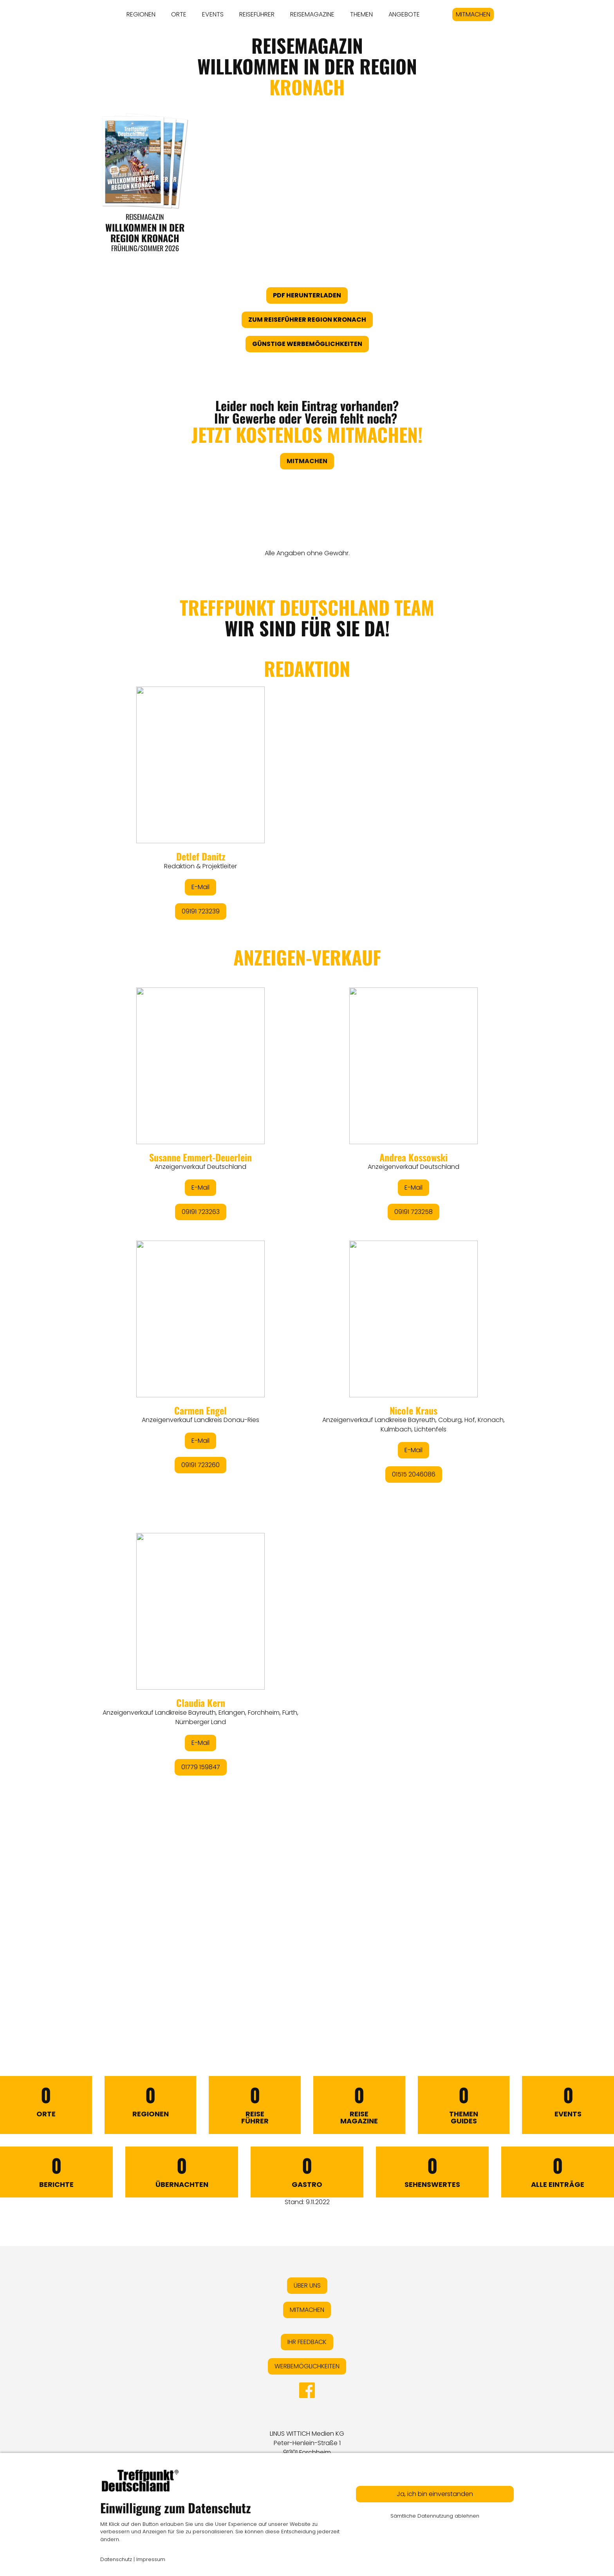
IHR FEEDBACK (307, 2341)
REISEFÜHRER (256, 14)
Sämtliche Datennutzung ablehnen (434, 2516)
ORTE (178, 14)
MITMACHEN (473, 14)
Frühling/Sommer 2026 (145, 248)
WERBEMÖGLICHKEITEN (307, 2366)
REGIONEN (140, 14)
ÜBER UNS (307, 2285)
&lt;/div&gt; (307, 1292)
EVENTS (213, 14)
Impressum (150, 2559)
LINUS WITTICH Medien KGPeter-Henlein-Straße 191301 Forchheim (307, 2443)
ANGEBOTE (404, 14)
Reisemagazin (145, 217)
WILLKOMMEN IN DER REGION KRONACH (144, 232)
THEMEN (361, 14)
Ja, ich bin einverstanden (435, 2493)
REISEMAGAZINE (312, 14)
